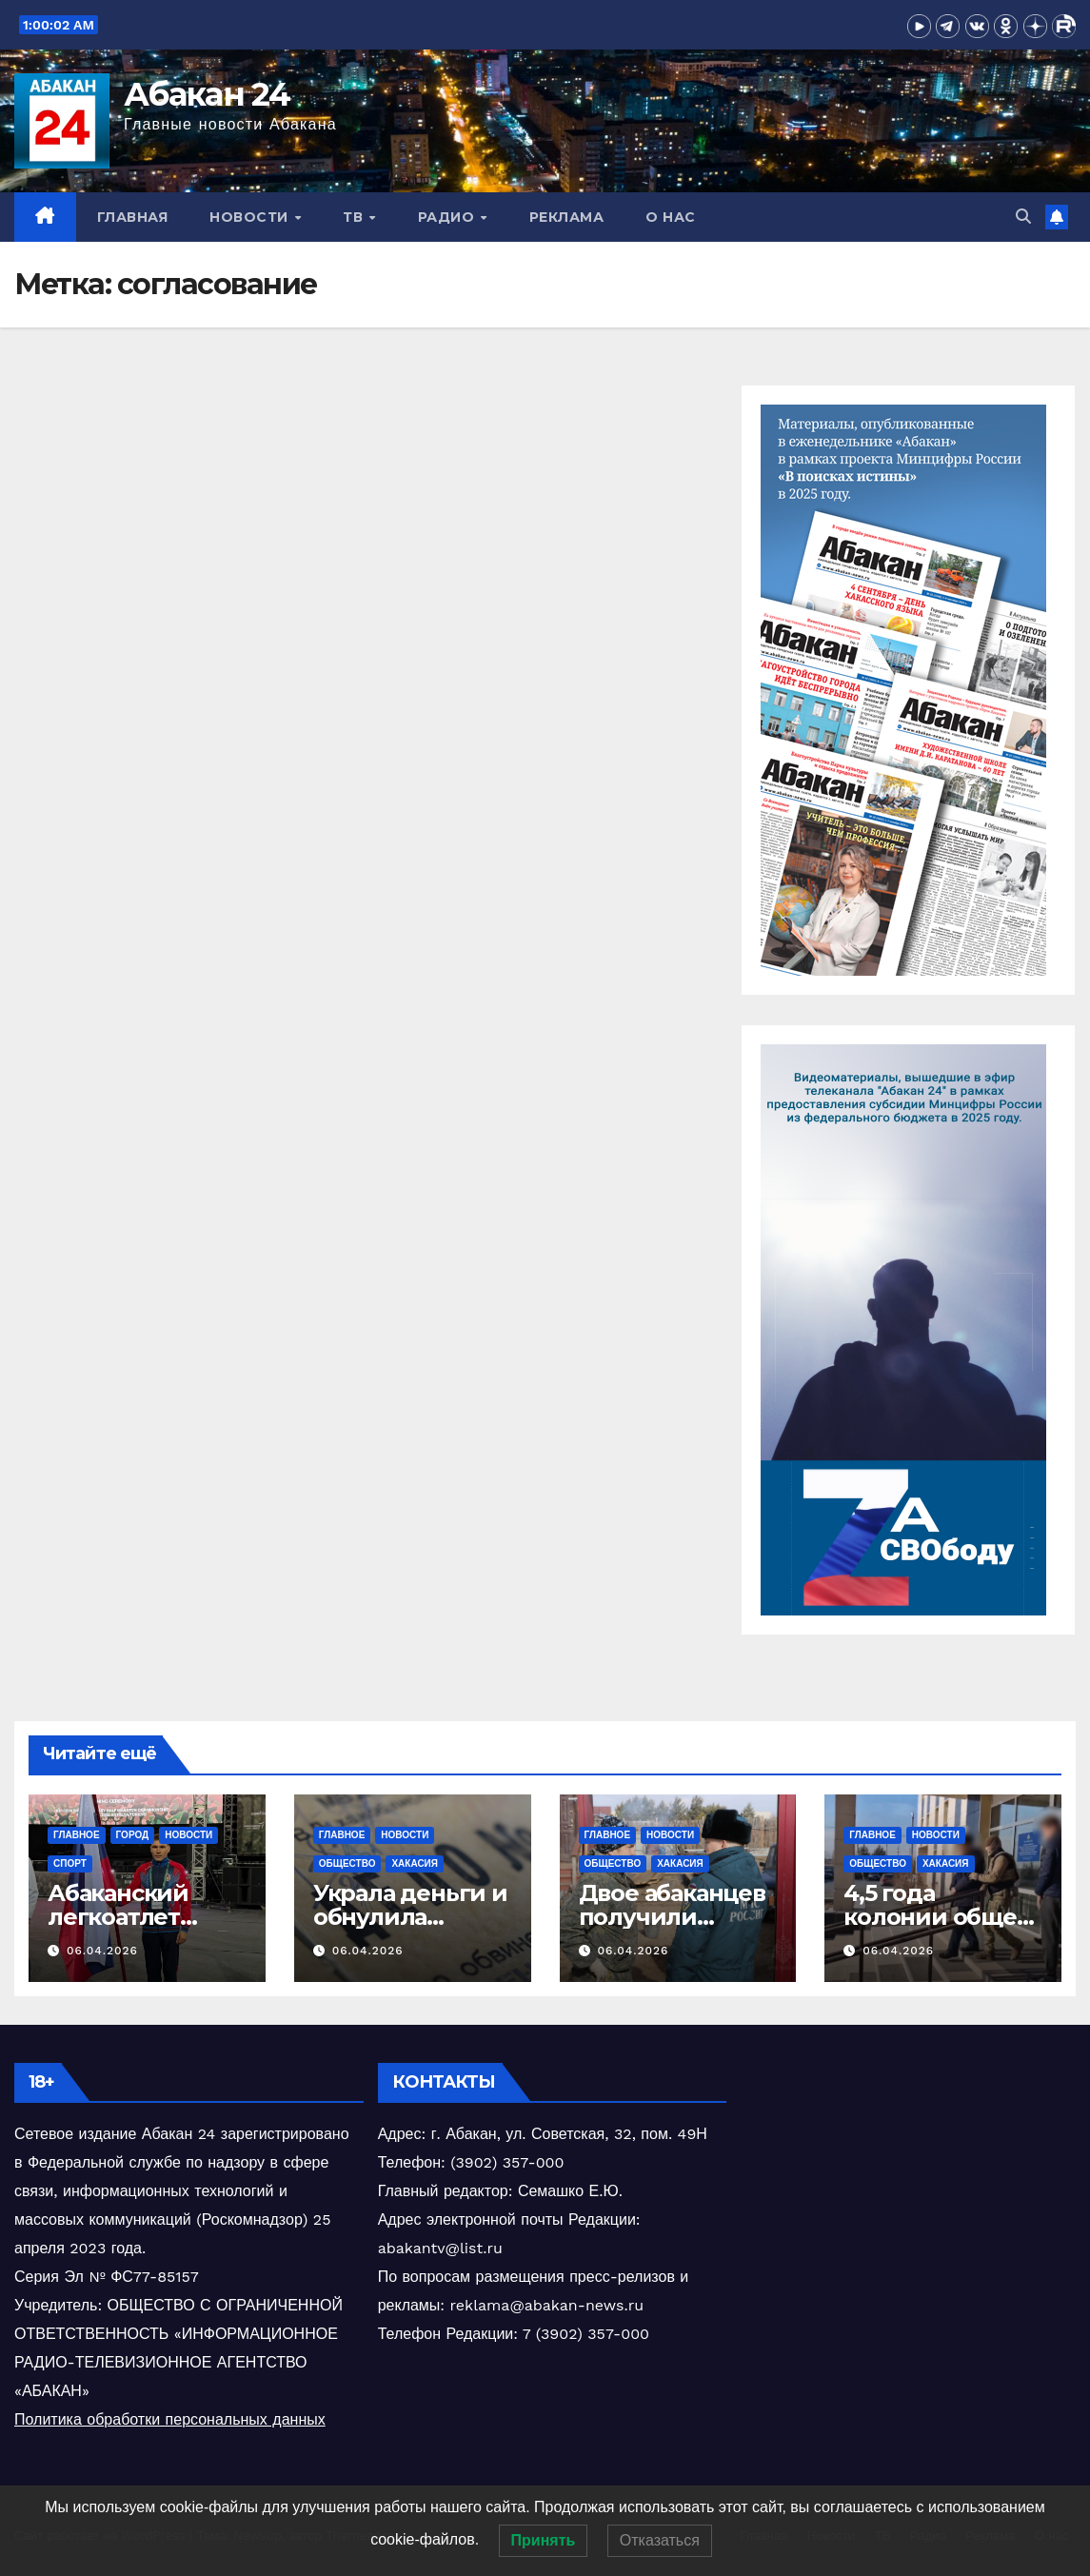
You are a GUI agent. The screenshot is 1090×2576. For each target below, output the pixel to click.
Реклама (566, 217)
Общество (347, 1863)
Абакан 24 (207, 94)
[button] (1023, 217)
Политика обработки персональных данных (170, 2419)
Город (132, 1835)
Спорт (70, 1863)
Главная (132, 217)
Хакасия (414, 1863)
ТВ (355, 217)
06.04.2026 (102, 1950)
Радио (448, 217)
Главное (76, 1835)
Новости (250, 217)
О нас (670, 217)
